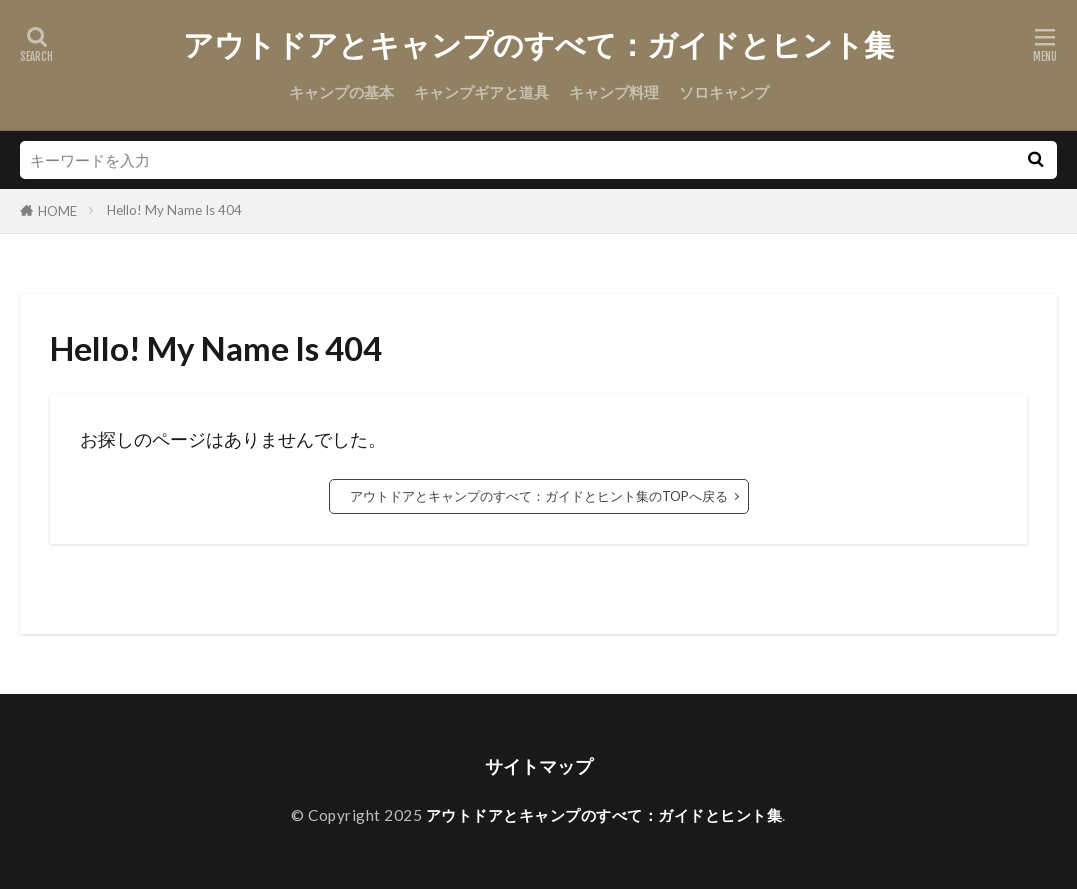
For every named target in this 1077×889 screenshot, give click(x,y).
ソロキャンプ (724, 92)
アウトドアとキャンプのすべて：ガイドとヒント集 (538, 45)
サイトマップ (539, 766)
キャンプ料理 (614, 92)
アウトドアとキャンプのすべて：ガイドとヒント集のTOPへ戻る (539, 496)
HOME (57, 211)
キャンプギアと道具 (481, 92)
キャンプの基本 (341, 92)
